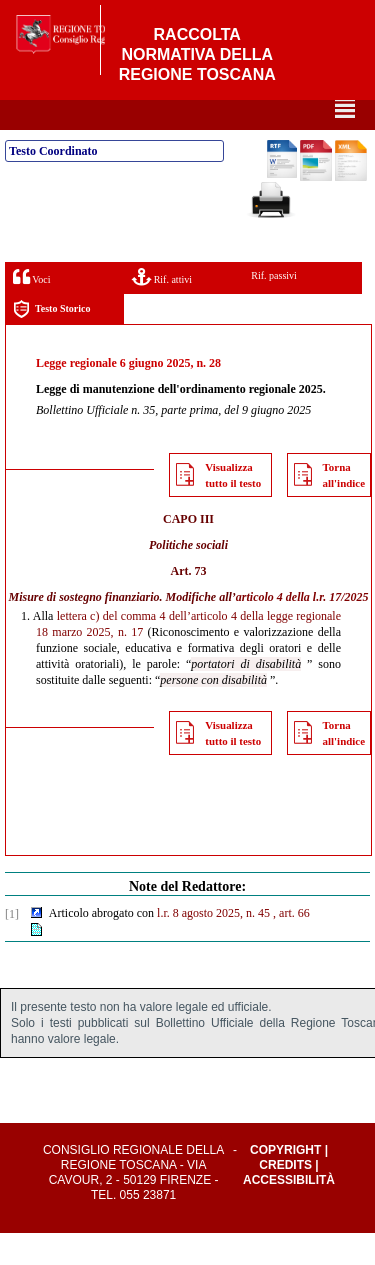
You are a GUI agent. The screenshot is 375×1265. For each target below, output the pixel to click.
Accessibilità (289, 1212)
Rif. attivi (162, 308)
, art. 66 (291, 945)
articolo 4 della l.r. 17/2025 (302, 629)
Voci (31, 308)
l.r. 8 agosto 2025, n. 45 (213, 945)
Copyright (285, 1182)
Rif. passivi (274, 307)
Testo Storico (51, 341)
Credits (285, 1197)
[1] (12, 946)
